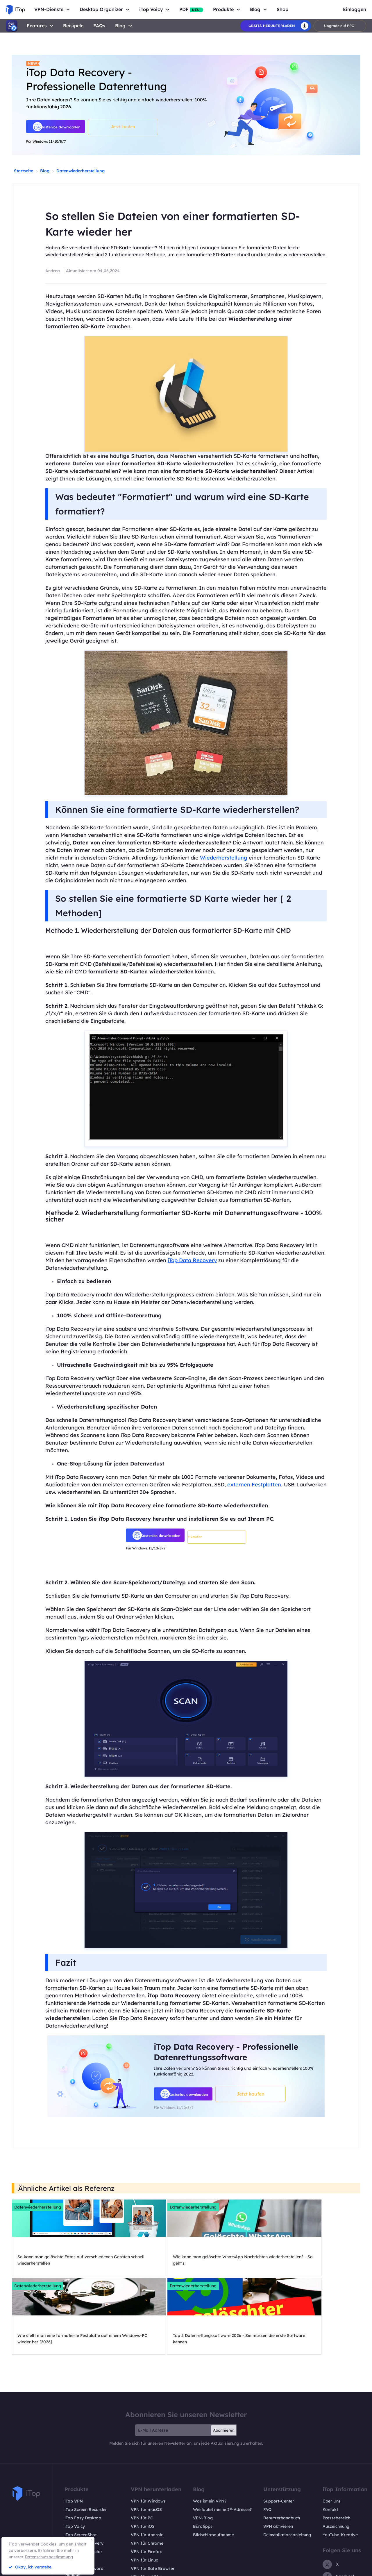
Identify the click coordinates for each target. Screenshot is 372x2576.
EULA (341, 2569)
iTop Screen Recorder (86, 2440)
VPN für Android (147, 2466)
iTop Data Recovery (192, 1260)
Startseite (23, 170)
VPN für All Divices (149, 2508)
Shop (282, 9)
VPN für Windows (148, 2432)
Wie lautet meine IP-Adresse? (222, 2440)
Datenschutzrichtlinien (310, 2569)
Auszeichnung (336, 2457)
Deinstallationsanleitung (287, 2466)
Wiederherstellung (223, 857)
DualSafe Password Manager (84, 2502)
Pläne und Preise (81, 2522)
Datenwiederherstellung (80, 170)
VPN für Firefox (146, 2482)
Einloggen (354, 9)
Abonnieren (224, 2361)
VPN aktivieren (278, 2457)
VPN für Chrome (147, 2474)
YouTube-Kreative (340, 2466)
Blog (120, 25)
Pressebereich (336, 2449)
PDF (191, 9)
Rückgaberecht (272, 2569)
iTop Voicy (75, 2457)
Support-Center (278, 2432)
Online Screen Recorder (88, 2514)
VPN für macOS (146, 2440)
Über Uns (332, 2432)
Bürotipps (202, 2457)
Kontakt (330, 2440)
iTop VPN (74, 2432)
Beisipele (73, 25)
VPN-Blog (203, 2449)
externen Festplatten (254, 1484)
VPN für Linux (144, 2491)
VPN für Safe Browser (153, 2499)
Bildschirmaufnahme (213, 2466)
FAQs (99, 25)
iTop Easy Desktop (83, 2449)
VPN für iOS (143, 2457)
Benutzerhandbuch (281, 2449)
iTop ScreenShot (80, 2466)
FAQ (267, 2440)
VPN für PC (142, 2449)
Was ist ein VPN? (209, 2432)
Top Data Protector (83, 2482)
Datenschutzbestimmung (49, 2556)
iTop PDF (73, 2491)
